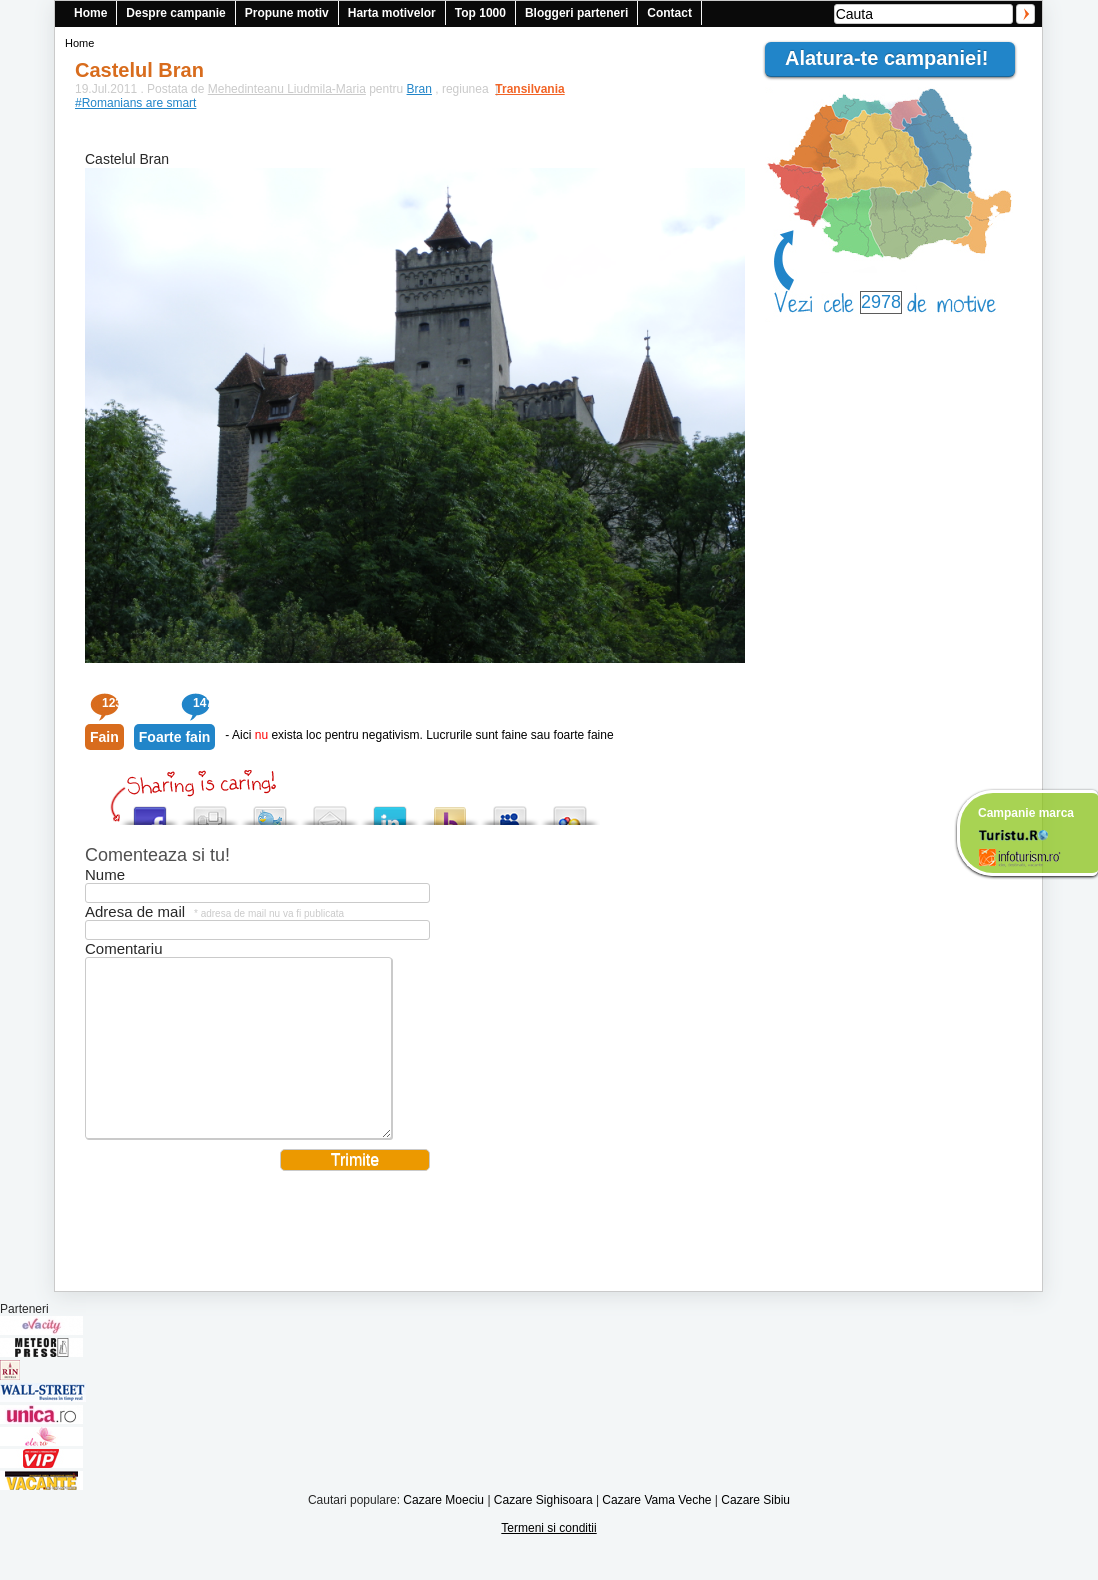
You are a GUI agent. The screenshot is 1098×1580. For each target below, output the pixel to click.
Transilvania (520, 89)
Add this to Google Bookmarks (570, 810)
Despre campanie (175, 13)
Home (90, 13)
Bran (419, 89)
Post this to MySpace (510, 810)
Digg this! (210, 810)
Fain (104, 737)
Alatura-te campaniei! (895, 58)
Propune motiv (287, 13)
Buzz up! (450, 810)
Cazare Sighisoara (543, 1530)
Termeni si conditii (548, 1558)
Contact (669, 13)
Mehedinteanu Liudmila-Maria (287, 89)
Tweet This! (270, 810)
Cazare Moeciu (443, 1530)
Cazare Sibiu (755, 1530)
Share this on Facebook (150, 810)
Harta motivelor (392, 13)
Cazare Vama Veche (656, 1530)
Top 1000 (480, 13)
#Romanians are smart (135, 103)
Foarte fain (175, 737)
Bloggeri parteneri (576, 13)
